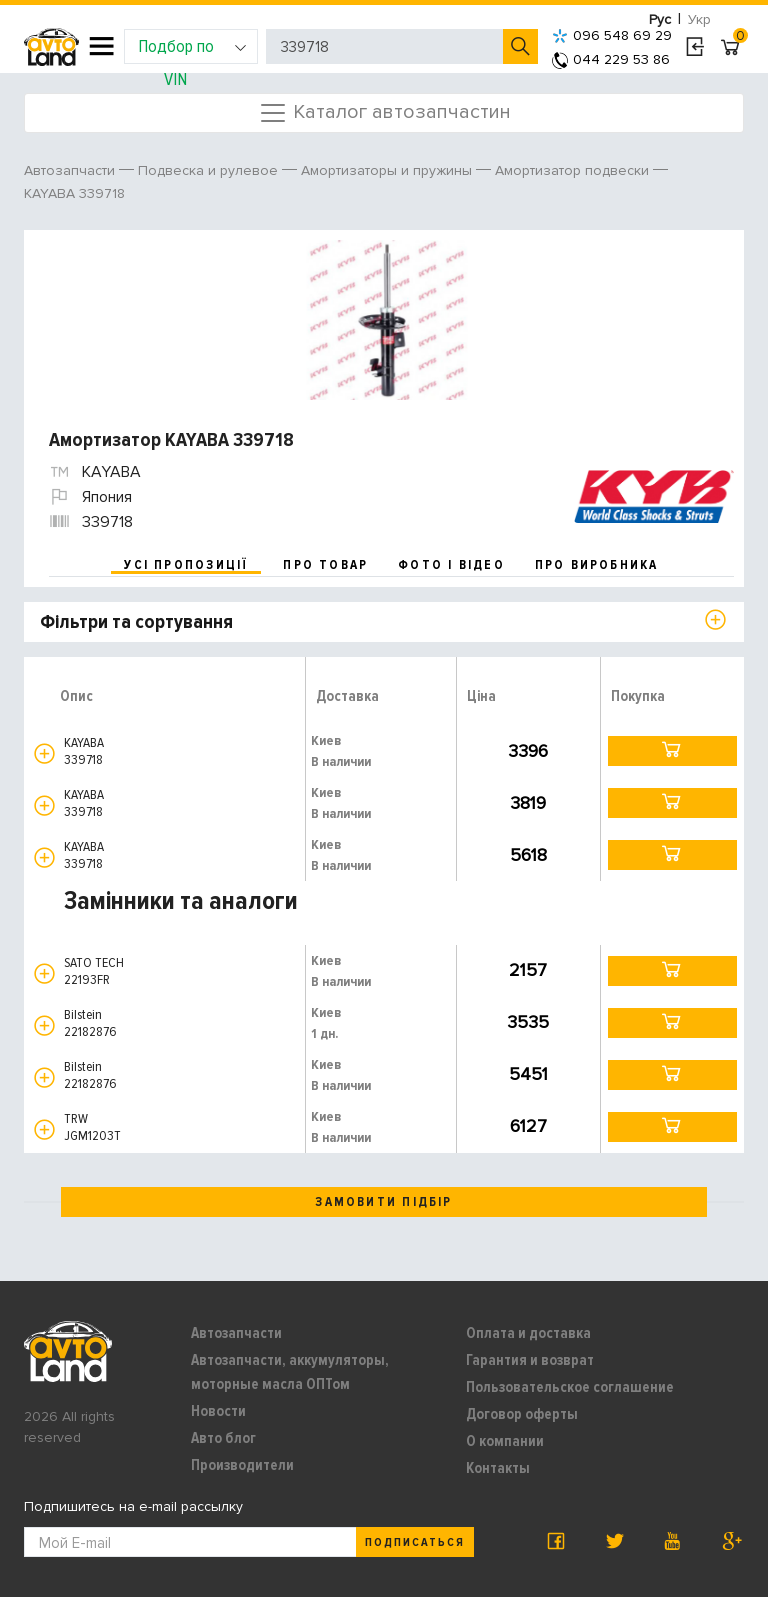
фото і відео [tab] (451, 565)
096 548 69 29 (612, 35)
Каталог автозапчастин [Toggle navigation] (384, 113)
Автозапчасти (236, 1333)
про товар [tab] (325, 565)
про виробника (597, 565)
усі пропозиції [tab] (186, 565)
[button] (44, 753)
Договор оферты (522, 1414)
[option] (386, 320)
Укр (699, 19)
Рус (660, 19)
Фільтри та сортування (136, 622)
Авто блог (223, 1438)
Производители (242, 1465)
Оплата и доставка (528, 1333)
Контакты (498, 1468)
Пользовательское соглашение (570, 1387)
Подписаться (415, 1542)
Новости (218, 1411)
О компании (505, 1441)
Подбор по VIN (192, 49)
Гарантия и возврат (530, 1360)
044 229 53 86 (611, 59)
